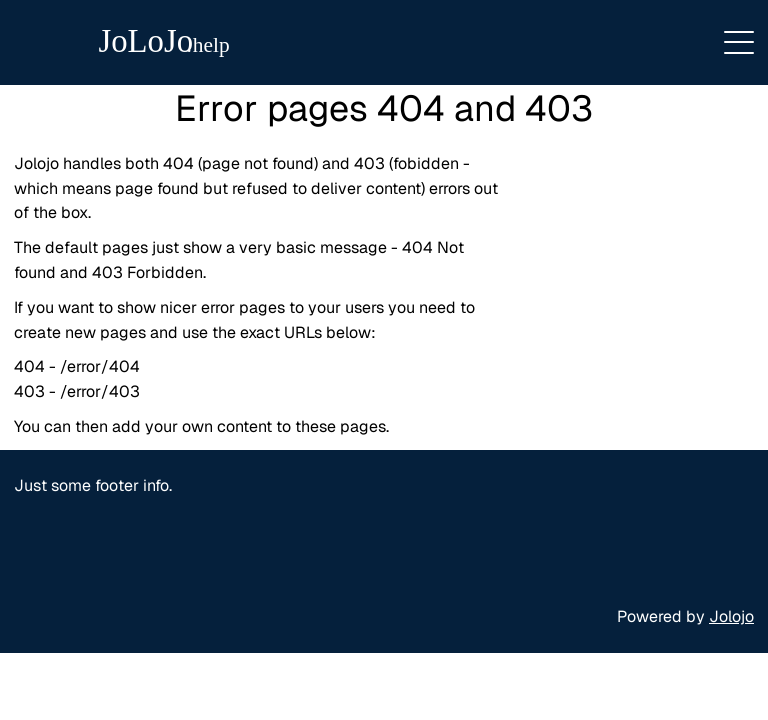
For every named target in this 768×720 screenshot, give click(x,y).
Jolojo (731, 616)
